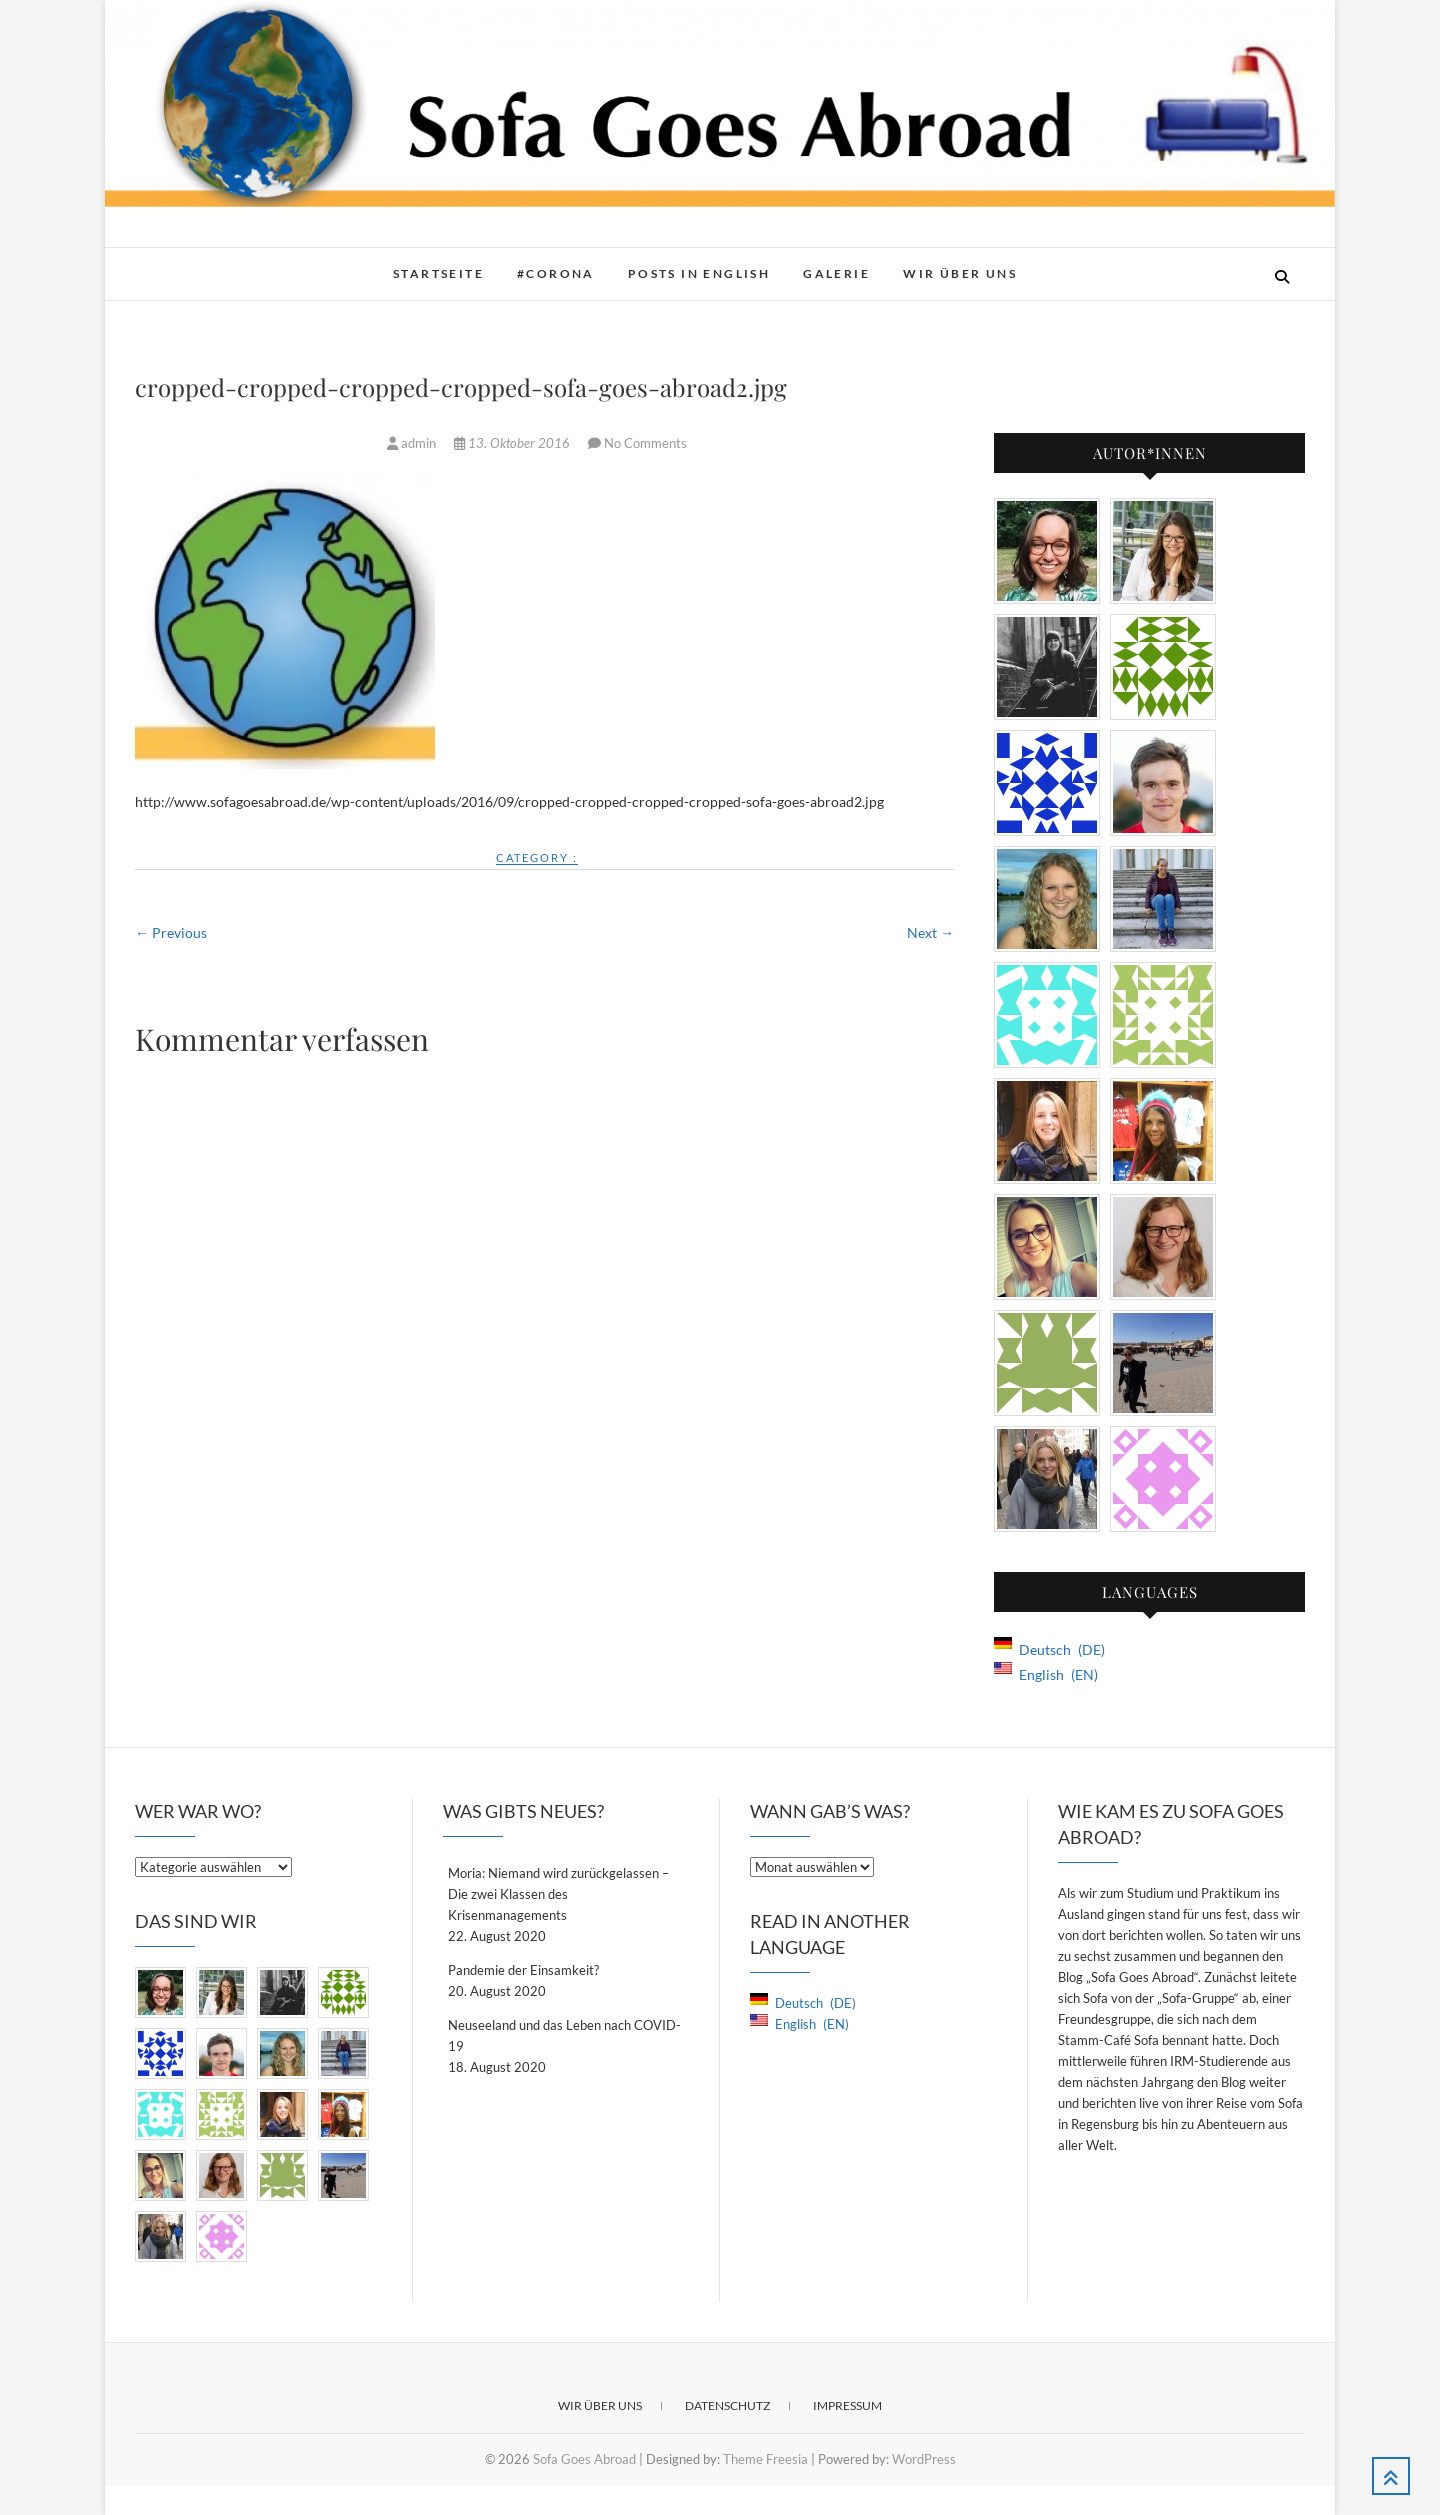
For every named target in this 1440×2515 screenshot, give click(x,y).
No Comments (645, 443)
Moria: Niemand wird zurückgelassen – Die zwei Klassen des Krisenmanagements (558, 1894)
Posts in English (699, 273)
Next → (930, 932)
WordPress (924, 2459)
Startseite (438, 273)
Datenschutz (727, 2405)
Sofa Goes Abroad (584, 2459)
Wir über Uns (960, 273)
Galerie (836, 273)
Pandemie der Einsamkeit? (523, 1970)
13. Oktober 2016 (513, 443)
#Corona (556, 273)
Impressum (847, 2405)
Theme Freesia (765, 2459)
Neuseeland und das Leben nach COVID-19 (564, 2035)
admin (413, 443)
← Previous (171, 932)
